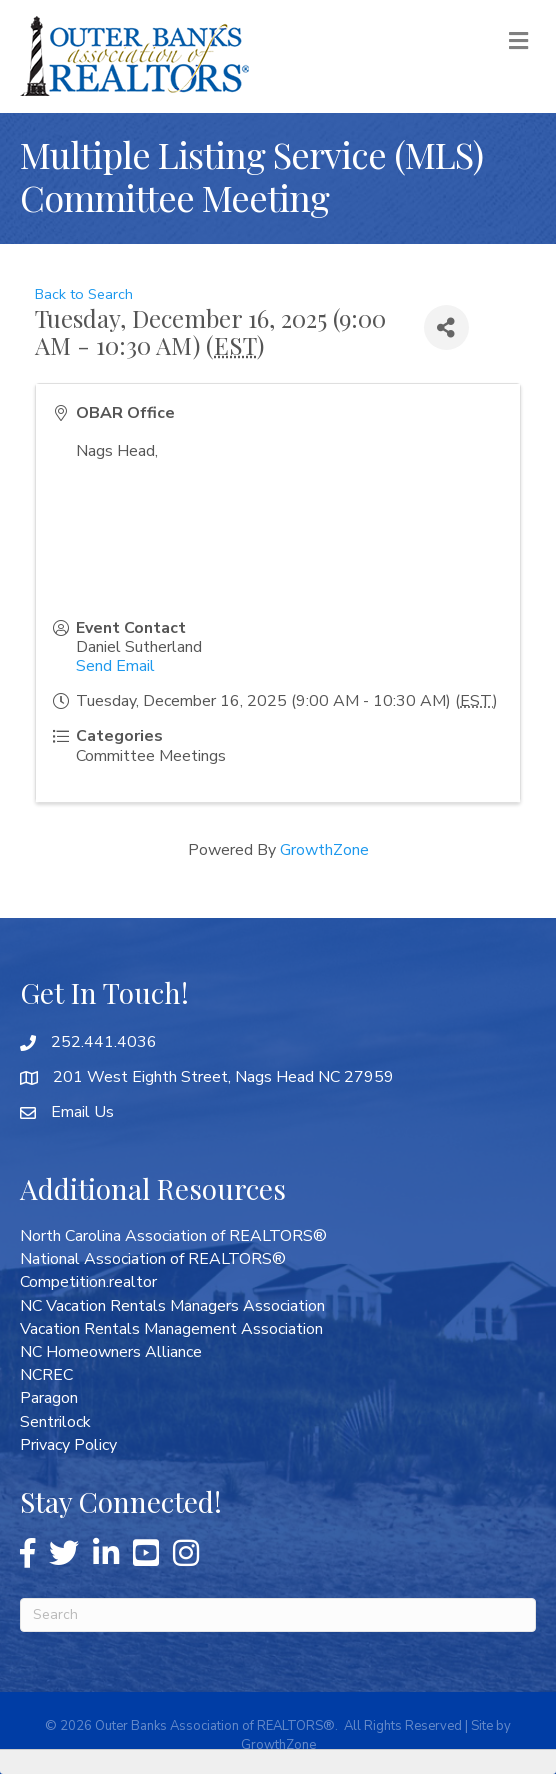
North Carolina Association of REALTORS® (173, 1236)
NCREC (46, 1375)
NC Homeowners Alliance (111, 1352)
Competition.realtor (88, 1282)
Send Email (115, 666)
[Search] (278, 1615)
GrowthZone (324, 850)
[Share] (446, 327)
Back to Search (84, 294)
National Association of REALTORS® (153, 1259)
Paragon (49, 1398)
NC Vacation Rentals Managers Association (172, 1306)
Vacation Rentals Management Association (171, 1329)
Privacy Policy (68, 1445)
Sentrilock (55, 1422)
